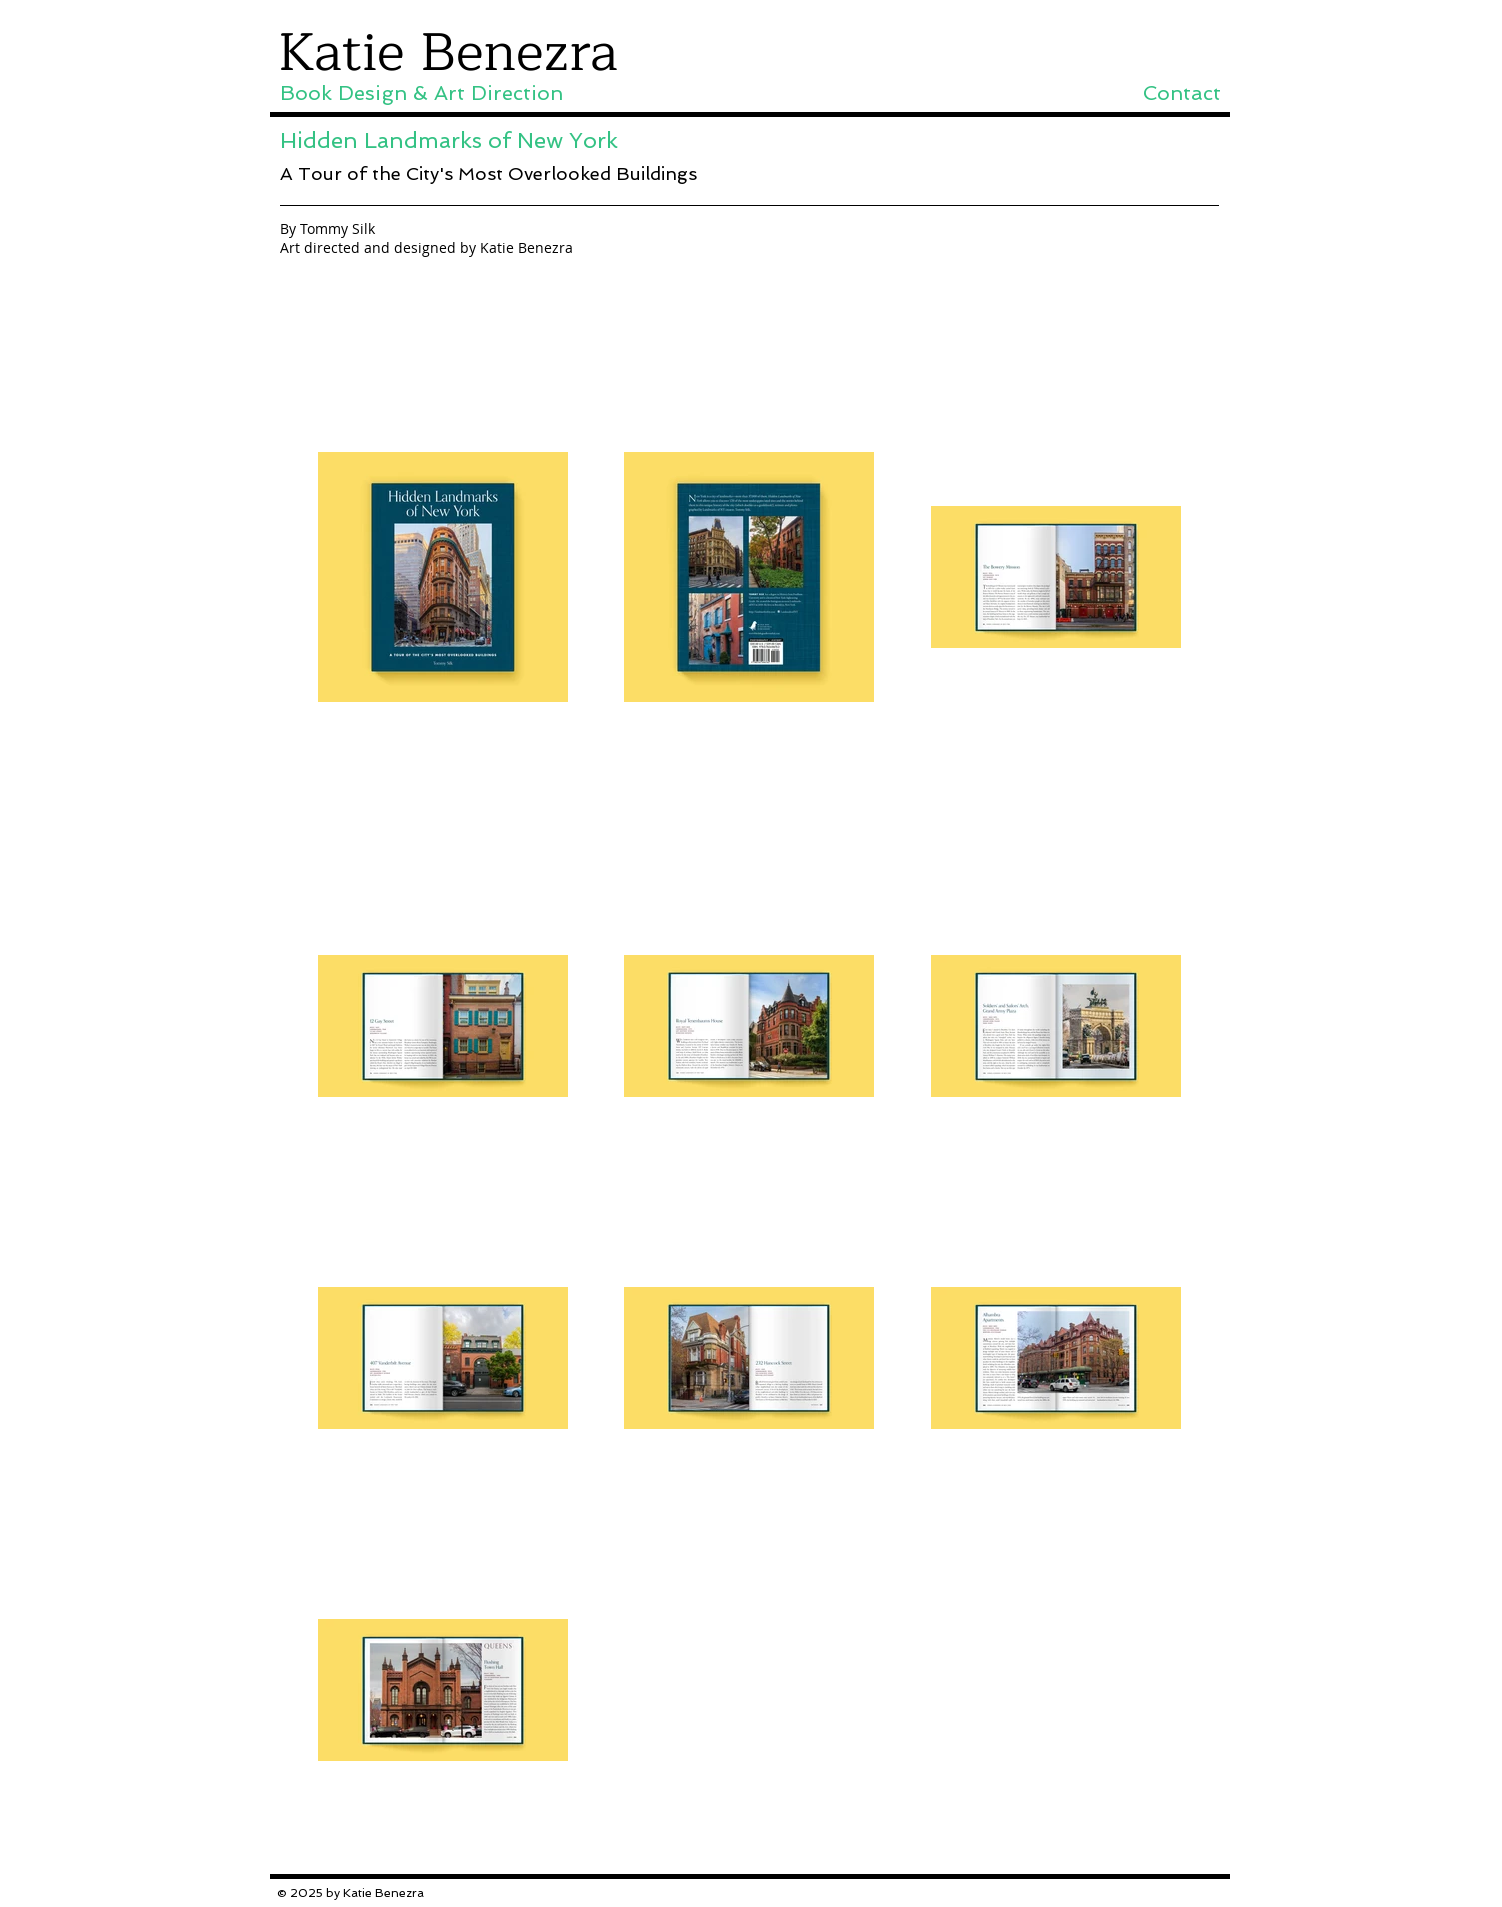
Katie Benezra (448, 53)
